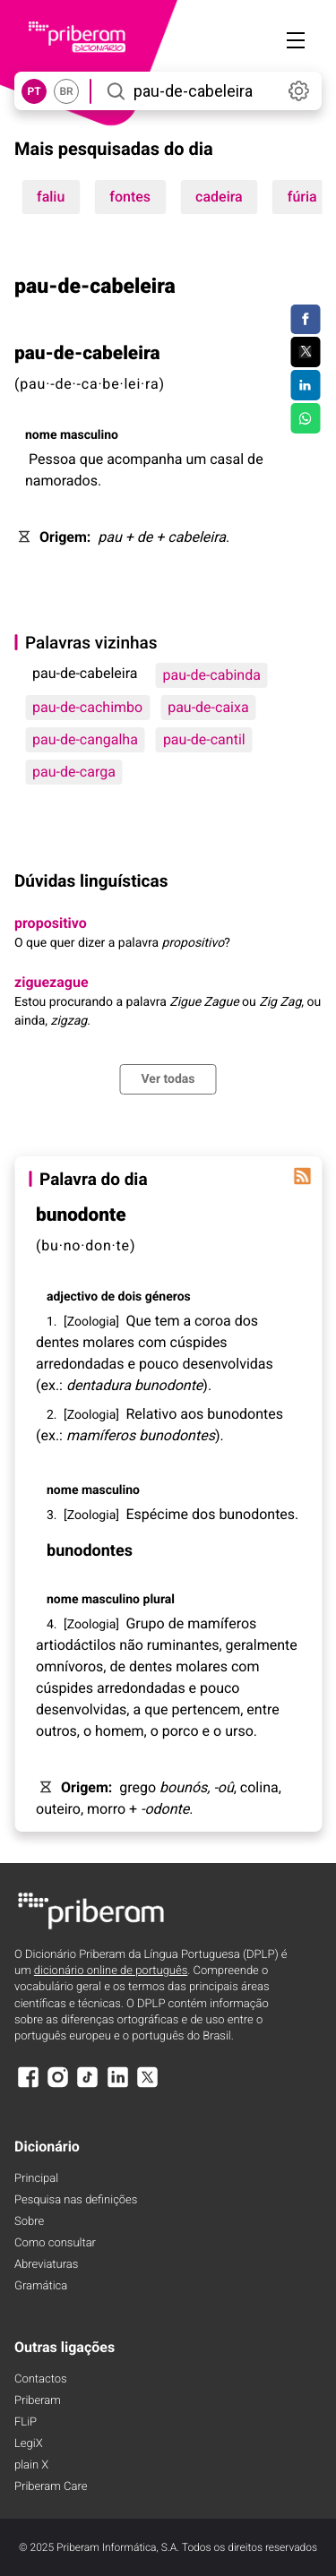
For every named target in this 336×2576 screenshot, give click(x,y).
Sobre (29, 2221)
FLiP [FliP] (25, 2422)
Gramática (40, 2286)
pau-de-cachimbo (87, 707)
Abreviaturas (46, 2264)
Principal (36, 2178)
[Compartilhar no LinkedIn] (305, 385)
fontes (130, 196)
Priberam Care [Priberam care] (50, 2487)
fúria (302, 196)
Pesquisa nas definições (75, 2200)
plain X (31, 2465)
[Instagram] (57, 2085)
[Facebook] (27, 2085)
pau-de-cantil (204, 739)
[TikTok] (87, 2085)
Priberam (37, 2401)
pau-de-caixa (208, 707)
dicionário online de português (110, 1971)
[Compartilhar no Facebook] (305, 320)
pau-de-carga (74, 771)
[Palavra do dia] (302, 1176)
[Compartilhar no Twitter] (305, 352)
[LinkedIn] (117, 2085)
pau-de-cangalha (85, 739)
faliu (51, 196)
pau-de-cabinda (211, 674)
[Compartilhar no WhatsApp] (305, 418)
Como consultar (55, 2243)
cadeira (219, 196)
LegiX (28, 2444)
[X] (147, 2085)
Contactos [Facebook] (40, 2379)
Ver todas (167, 1079)
